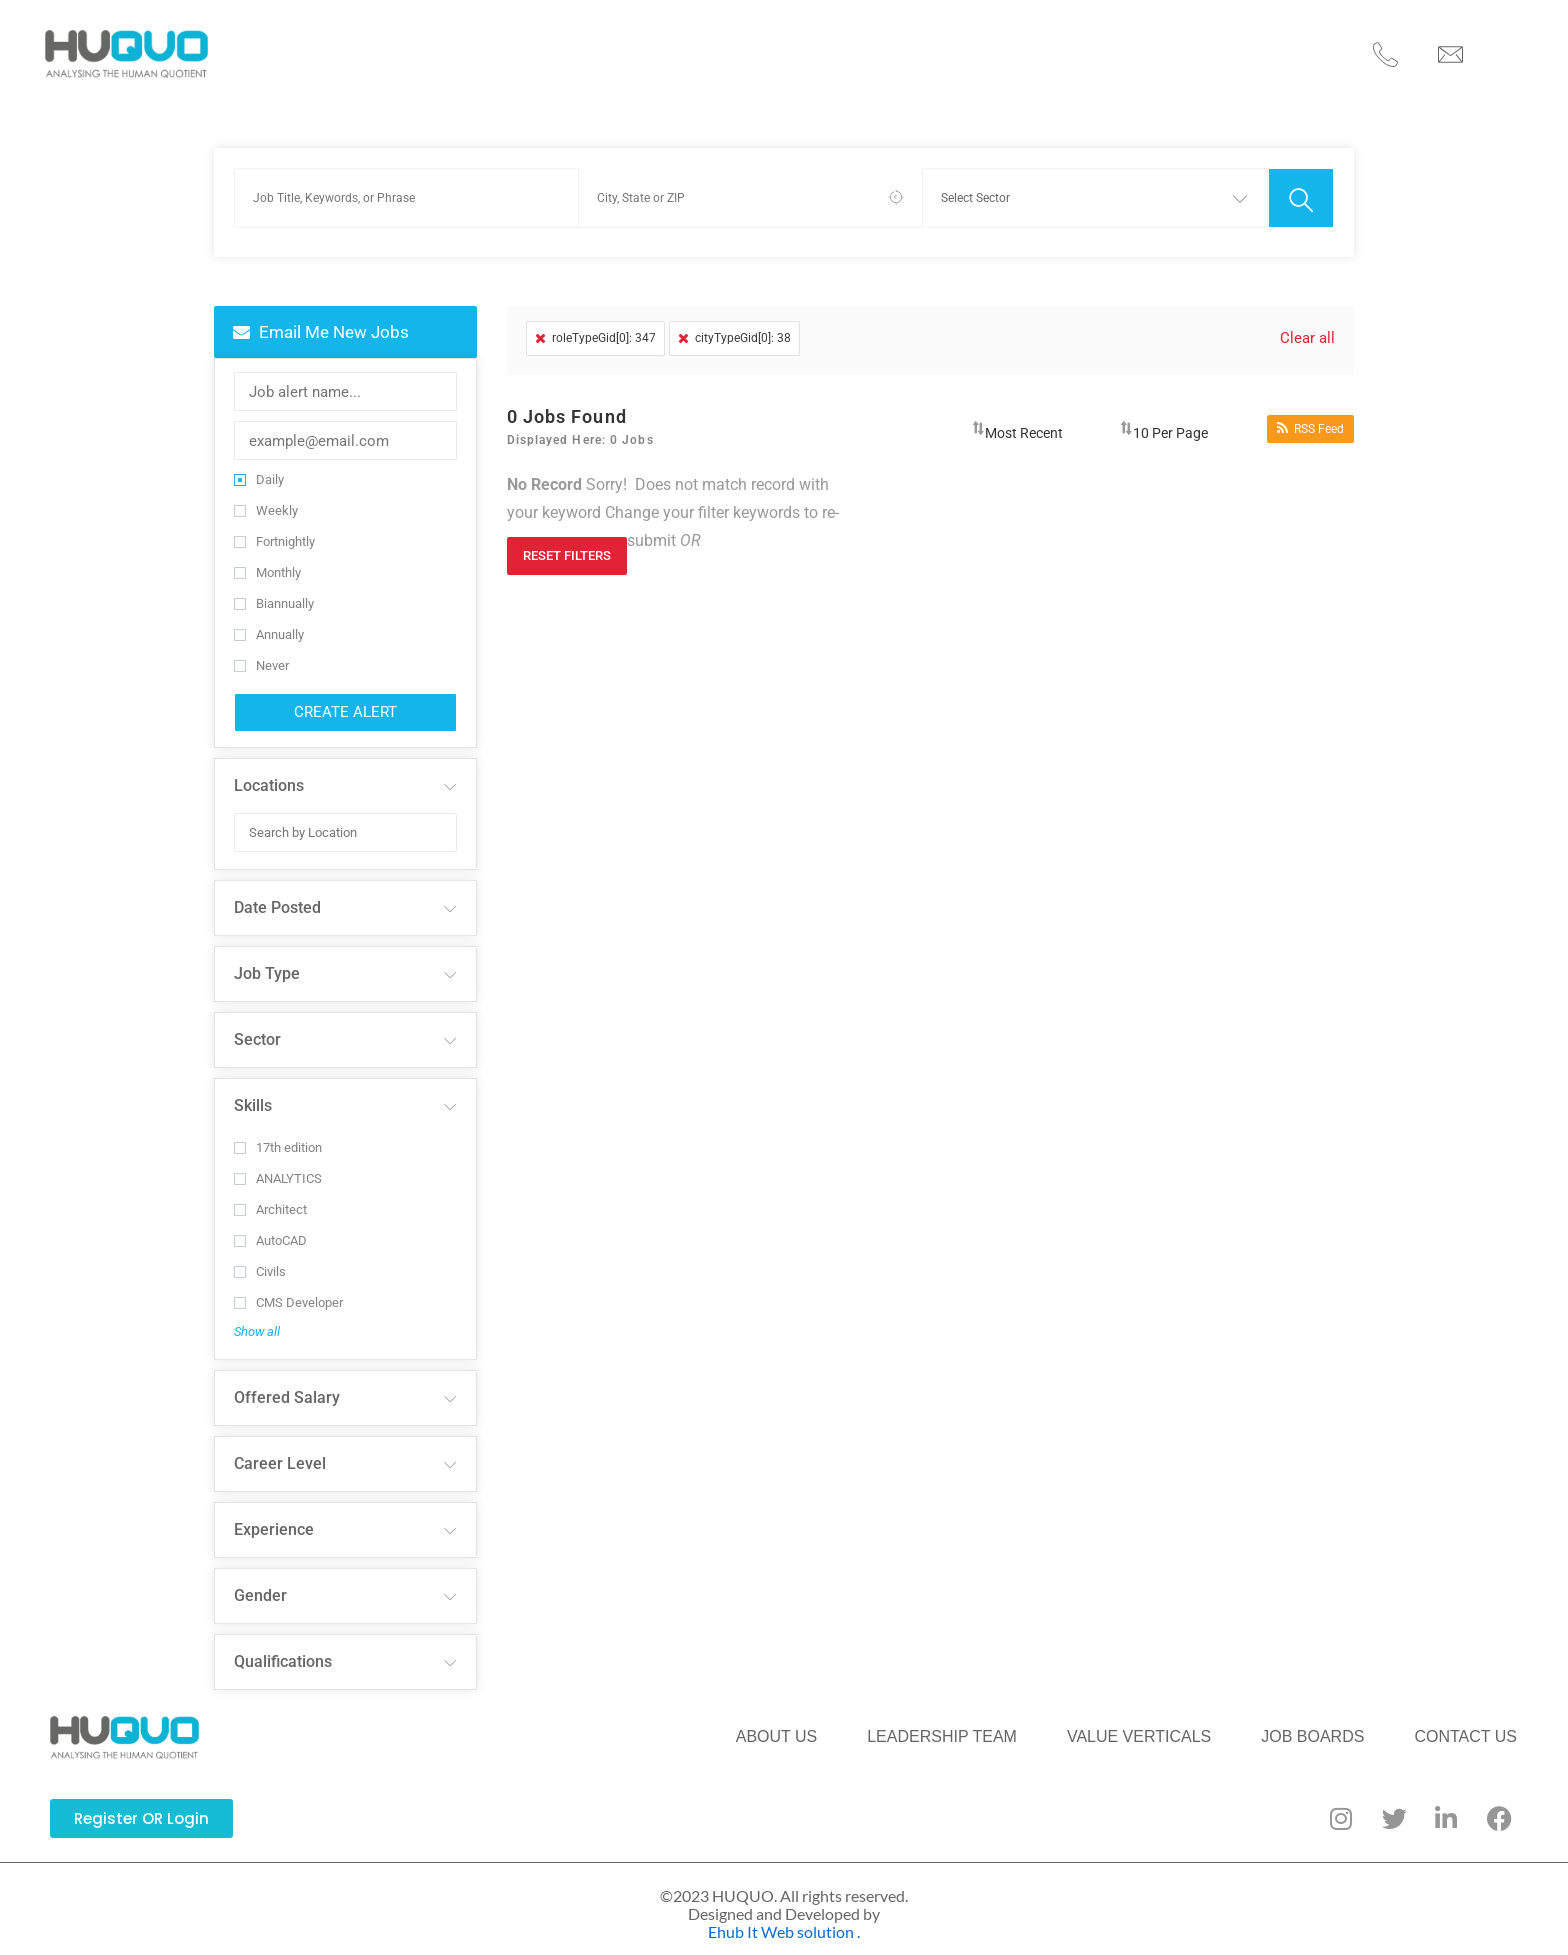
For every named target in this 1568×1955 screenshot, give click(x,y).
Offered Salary (287, 1385)
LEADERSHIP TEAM (677, 47)
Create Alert (345, 700)
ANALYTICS (278, 1166)
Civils (260, 1259)
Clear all (1306, 325)
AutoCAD (270, 1228)
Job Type (267, 961)
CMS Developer (288, 1290)
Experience (274, 1517)
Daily (259, 467)
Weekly (266, 498)
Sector (257, 1027)
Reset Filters (567, 543)
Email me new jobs (321, 320)
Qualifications (283, 1649)
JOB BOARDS (1035, 47)
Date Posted (277, 895)
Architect (270, 1197)
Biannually (274, 591)
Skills (253, 1093)
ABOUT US (518, 47)
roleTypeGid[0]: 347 (595, 326)
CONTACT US (1182, 47)
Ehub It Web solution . (784, 1919)
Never (261, 653)
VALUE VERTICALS (868, 47)
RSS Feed (1310, 416)
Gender (260, 1583)
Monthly (267, 560)
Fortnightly (274, 529)
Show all (257, 1319)
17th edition (278, 1135)
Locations (269, 773)
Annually (269, 622)
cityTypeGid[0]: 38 (734, 326)
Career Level (280, 1451)
